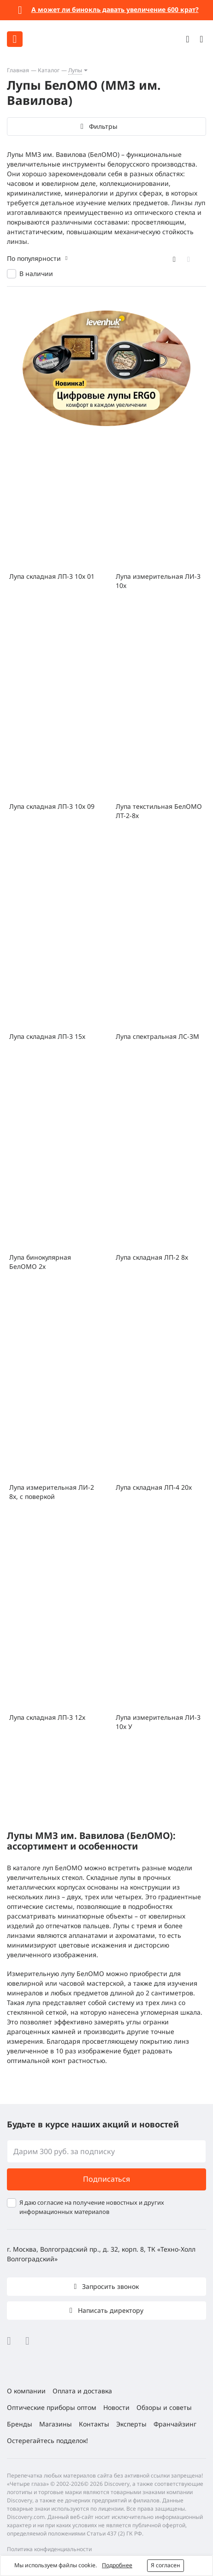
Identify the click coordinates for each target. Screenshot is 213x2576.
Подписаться (106, 2179)
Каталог (48, 70)
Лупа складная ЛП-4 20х (154, 1487)
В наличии (36, 273)
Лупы (75, 70)
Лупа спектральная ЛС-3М (157, 1036)
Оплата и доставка (82, 2390)
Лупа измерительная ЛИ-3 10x (158, 581)
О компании (26, 2390)
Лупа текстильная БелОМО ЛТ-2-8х (159, 811)
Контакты (94, 2424)
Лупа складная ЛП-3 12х (47, 1717)
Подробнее (117, 2565)
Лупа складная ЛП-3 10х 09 (52, 806)
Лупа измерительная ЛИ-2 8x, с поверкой (51, 1492)
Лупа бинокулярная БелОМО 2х (40, 1262)
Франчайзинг (175, 2424)
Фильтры (103, 126)
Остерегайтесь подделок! (47, 2440)
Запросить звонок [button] (109, 2286)
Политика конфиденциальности (49, 2549)
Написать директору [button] (109, 2310)
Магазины (55, 2424)
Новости (116, 2407)
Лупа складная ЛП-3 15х (47, 1036)
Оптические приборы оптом (51, 2407)
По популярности (34, 258)
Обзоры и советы (164, 2407)
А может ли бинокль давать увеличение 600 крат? (115, 9)
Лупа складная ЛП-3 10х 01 (52, 576)
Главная (18, 70)
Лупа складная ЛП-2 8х (152, 1257)
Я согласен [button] (165, 2565)
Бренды (19, 2424)
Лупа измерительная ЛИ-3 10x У (158, 1722)
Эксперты (131, 2424)
